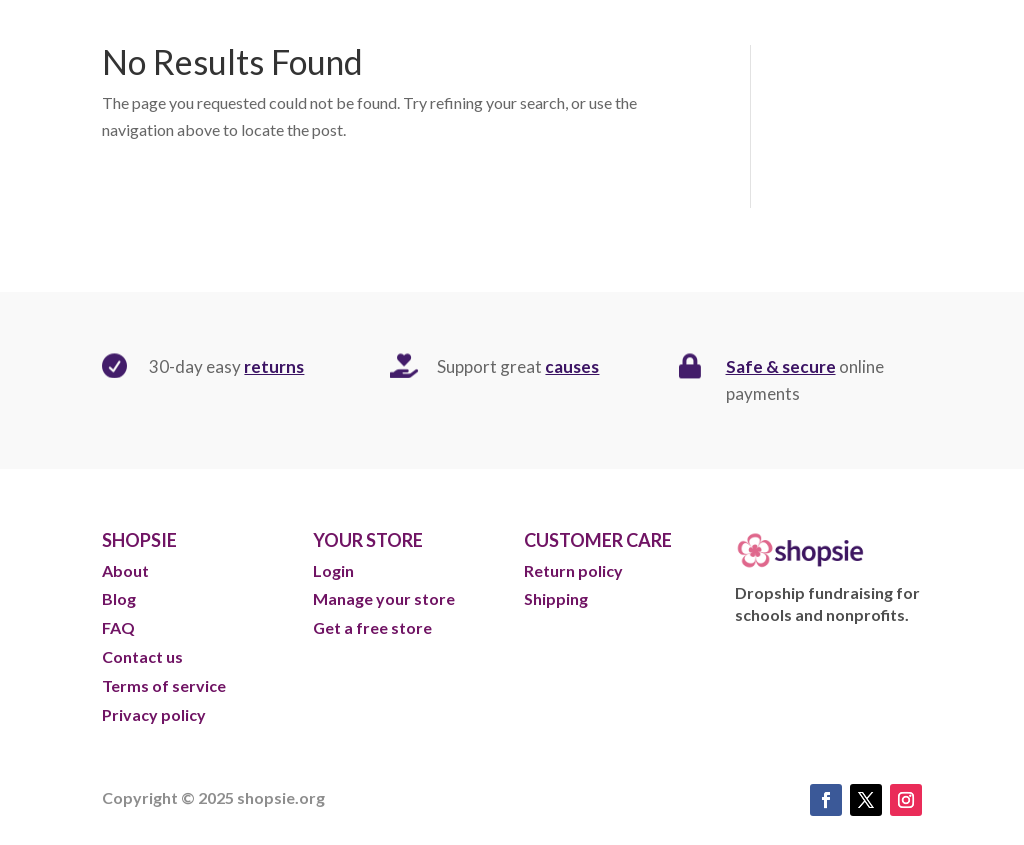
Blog (120, 598)
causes (572, 366)
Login (333, 570)
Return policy (573, 570)
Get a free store (372, 627)
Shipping (556, 598)
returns (274, 366)
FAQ (118, 627)
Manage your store (384, 598)
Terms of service (164, 685)
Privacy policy (154, 714)
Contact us (142, 656)
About (127, 570)
